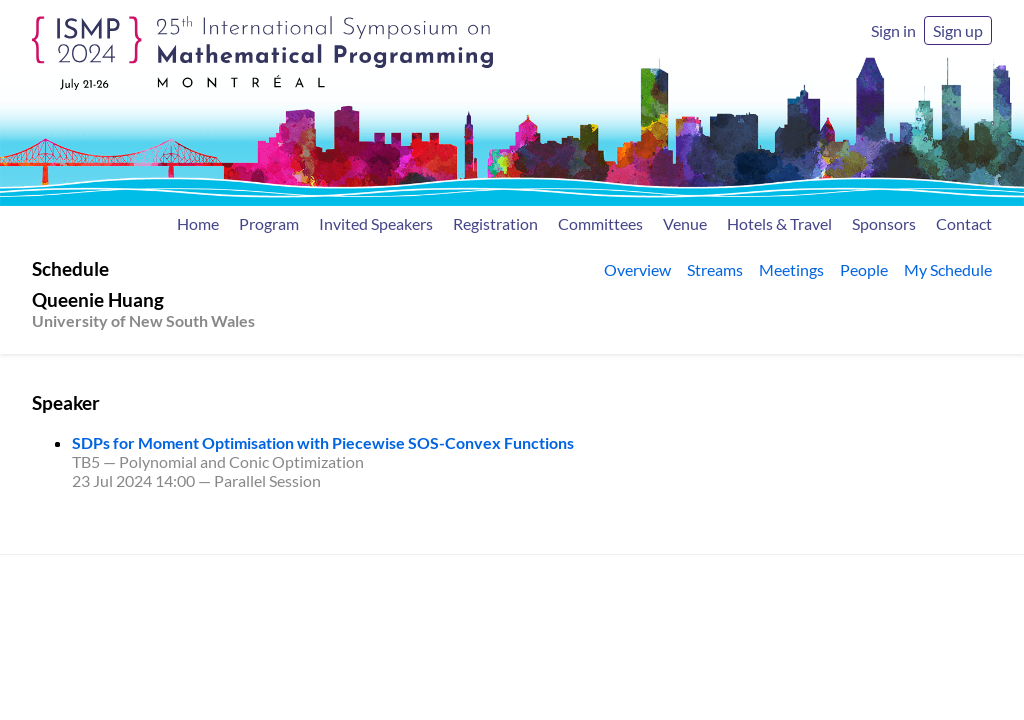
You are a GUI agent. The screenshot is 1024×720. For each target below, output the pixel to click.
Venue (685, 223)
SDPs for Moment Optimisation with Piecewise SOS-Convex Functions (323, 442)
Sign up (958, 30)
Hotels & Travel (779, 223)
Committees (600, 223)
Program (269, 223)
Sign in (893, 30)
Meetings (791, 269)
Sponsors (884, 223)
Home (198, 223)
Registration (495, 223)
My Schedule (948, 269)
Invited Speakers (376, 223)
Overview (637, 269)
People (864, 269)
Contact (964, 223)
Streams (715, 269)
